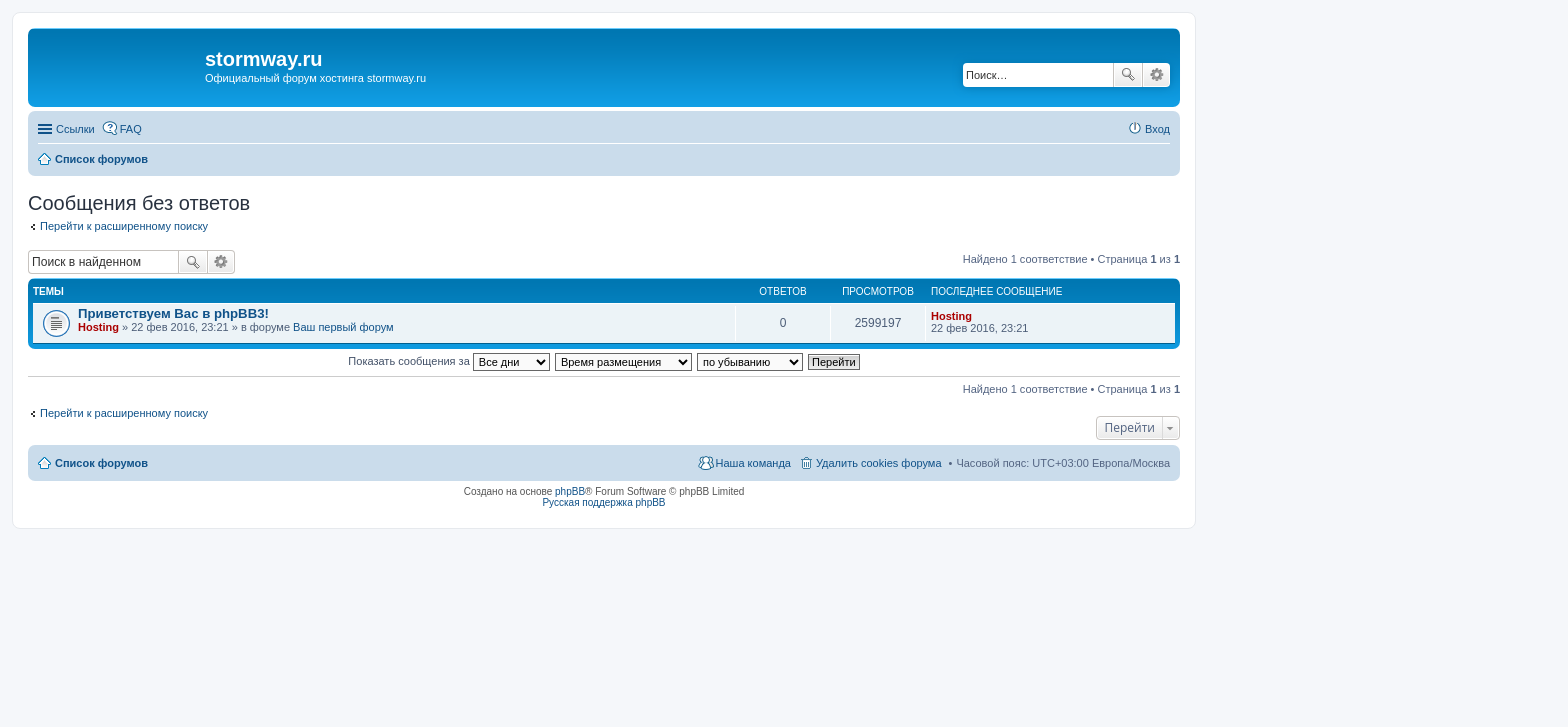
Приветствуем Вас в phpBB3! (173, 313)
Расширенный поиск (1156, 75)
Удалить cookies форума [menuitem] (879, 463)
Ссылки (75, 129)
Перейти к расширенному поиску (124, 226)
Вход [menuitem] (1157, 129)
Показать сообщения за (448, 361)
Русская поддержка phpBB (603, 502)
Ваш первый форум (343, 327)
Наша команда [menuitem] (753, 463)
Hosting (98, 327)
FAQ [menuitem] (131, 129)
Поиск (1128, 75)
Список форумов (101, 463)
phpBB (570, 491)
